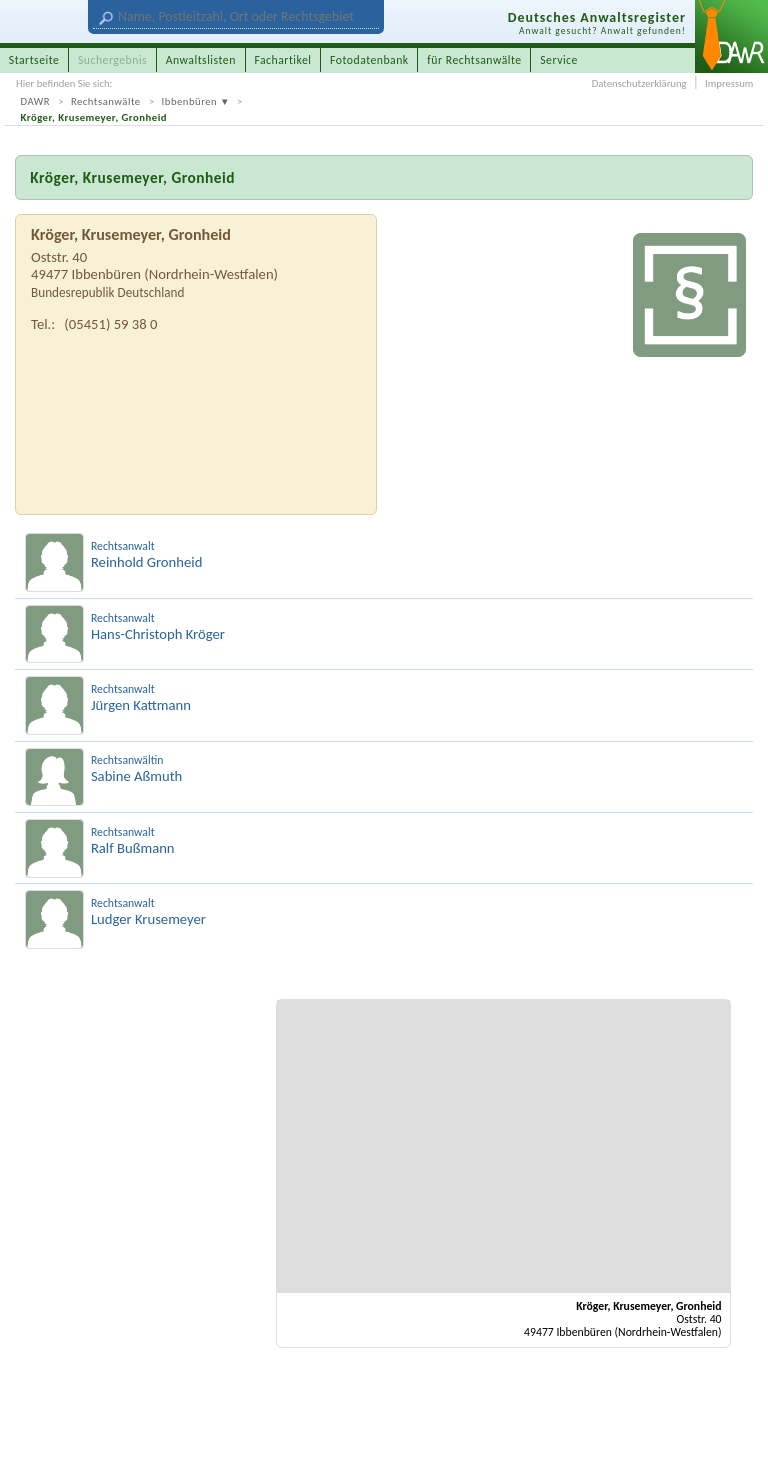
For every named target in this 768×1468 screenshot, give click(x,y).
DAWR (36, 101)
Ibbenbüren (190, 101)
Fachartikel (282, 60)
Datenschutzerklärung (639, 83)
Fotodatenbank (369, 60)
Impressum (729, 83)
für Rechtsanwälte (474, 60)
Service (559, 60)
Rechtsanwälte (106, 101)
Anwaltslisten (201, 60)
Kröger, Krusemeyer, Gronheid (94, 117)
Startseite (34, 60)
